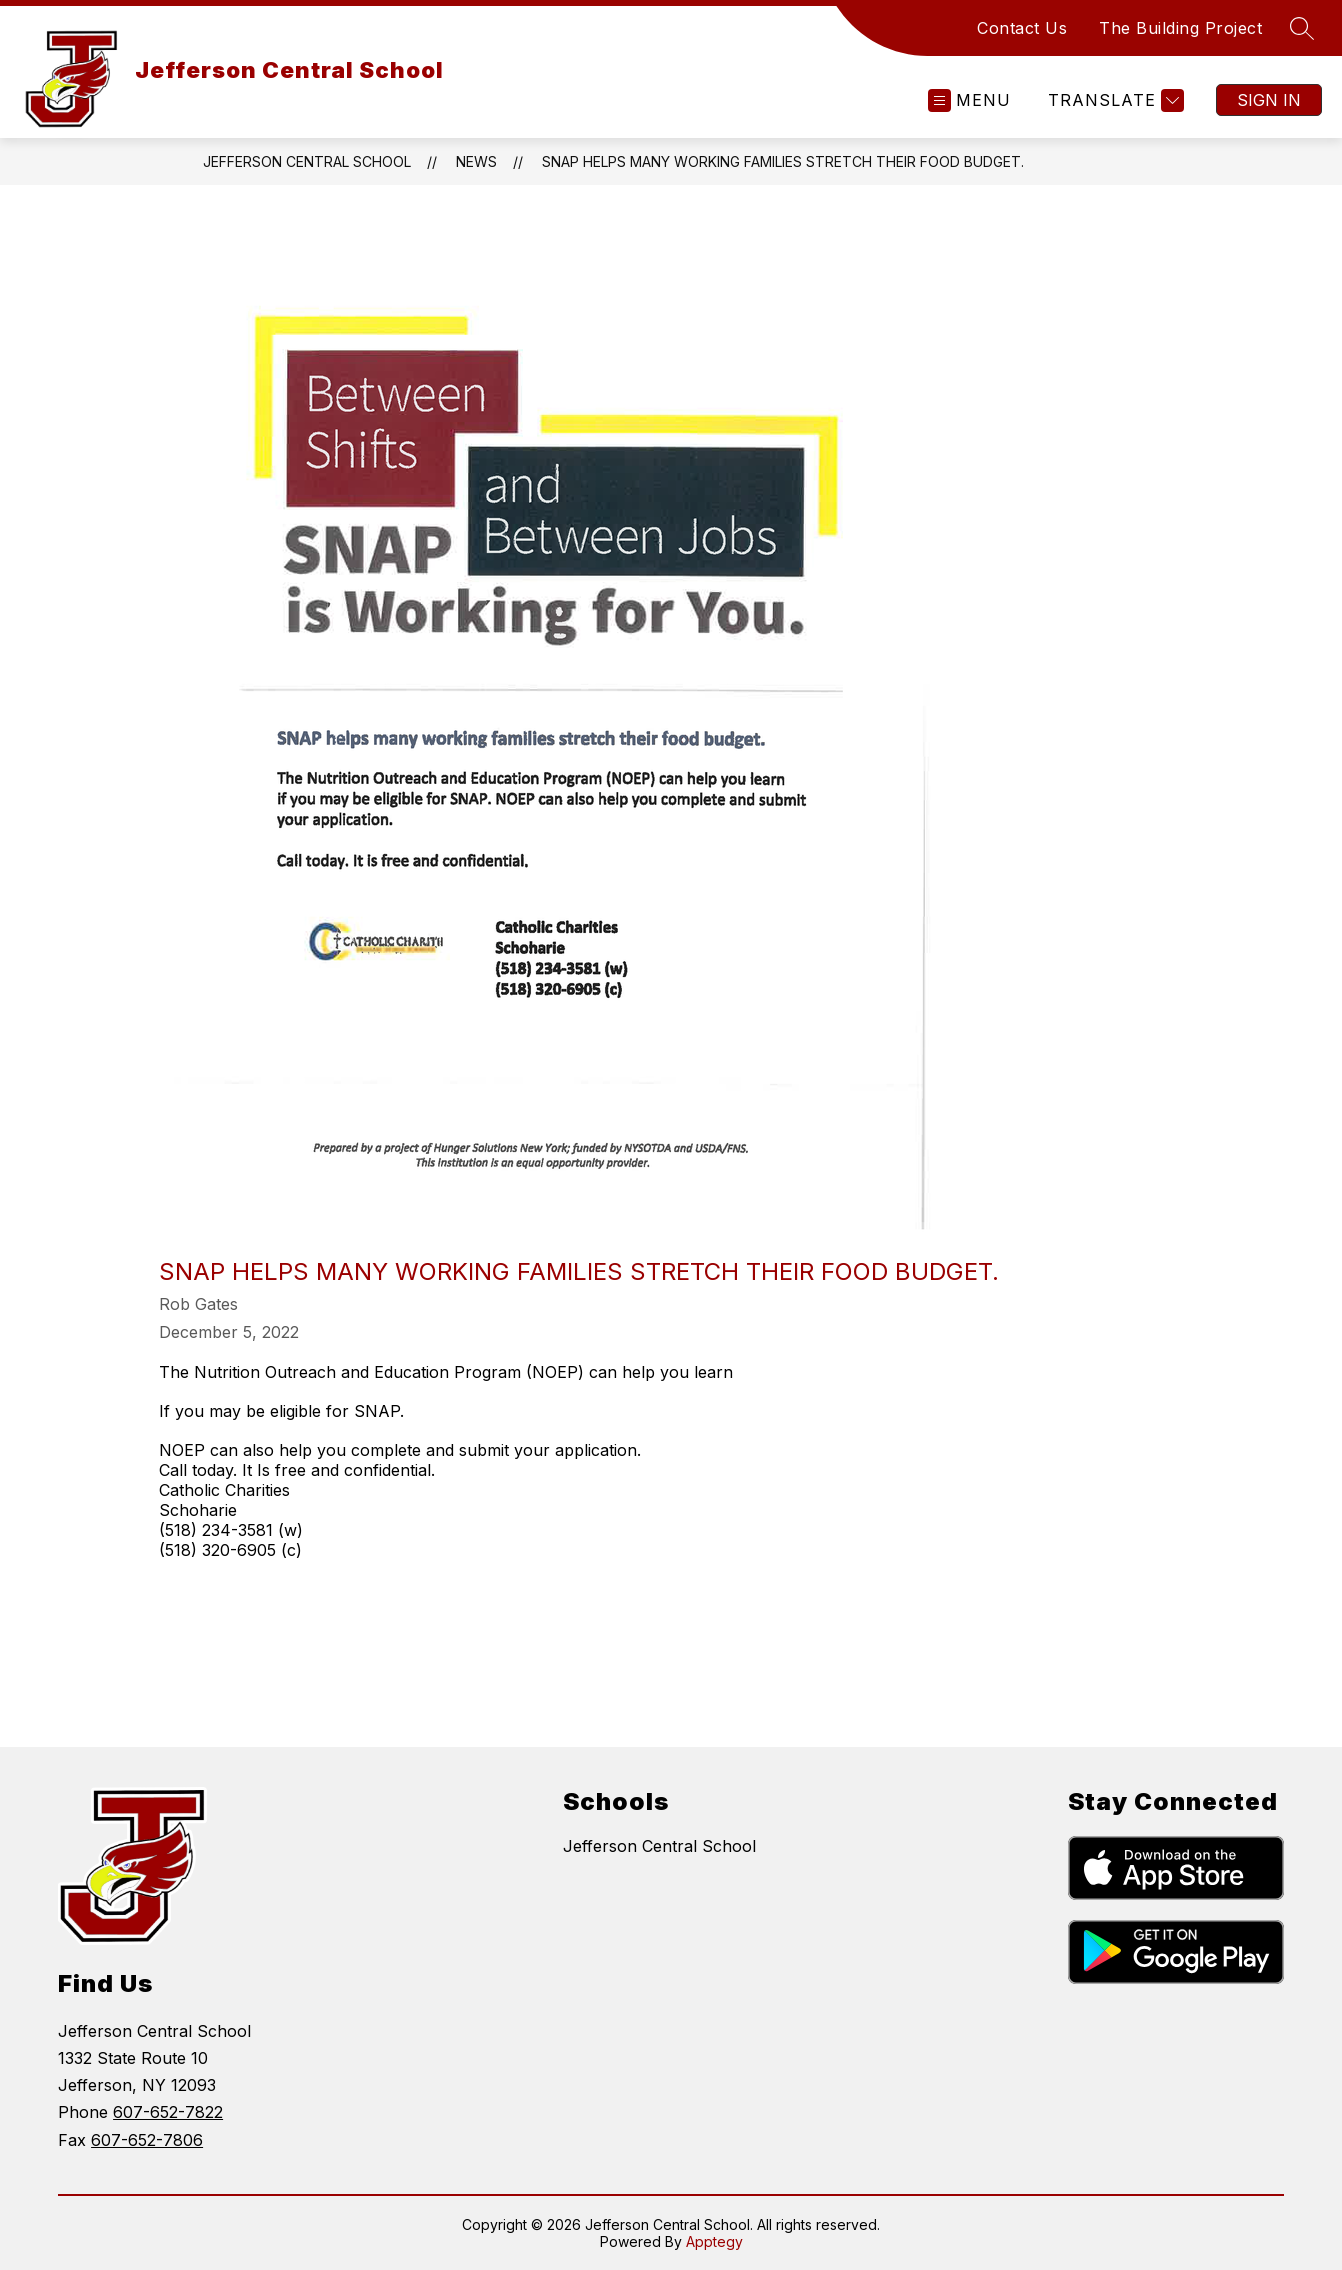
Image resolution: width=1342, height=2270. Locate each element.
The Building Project (1180, 28)
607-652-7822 (168, 2112)
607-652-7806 (147, 2140)
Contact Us (1022, 28)
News (476, 161)
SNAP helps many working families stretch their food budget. (783, 161)
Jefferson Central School (307, 161)
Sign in (1269, 100)
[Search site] (1302, 28)
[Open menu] (969, 100)
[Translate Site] (1113, 100)
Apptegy (714, 2241)
